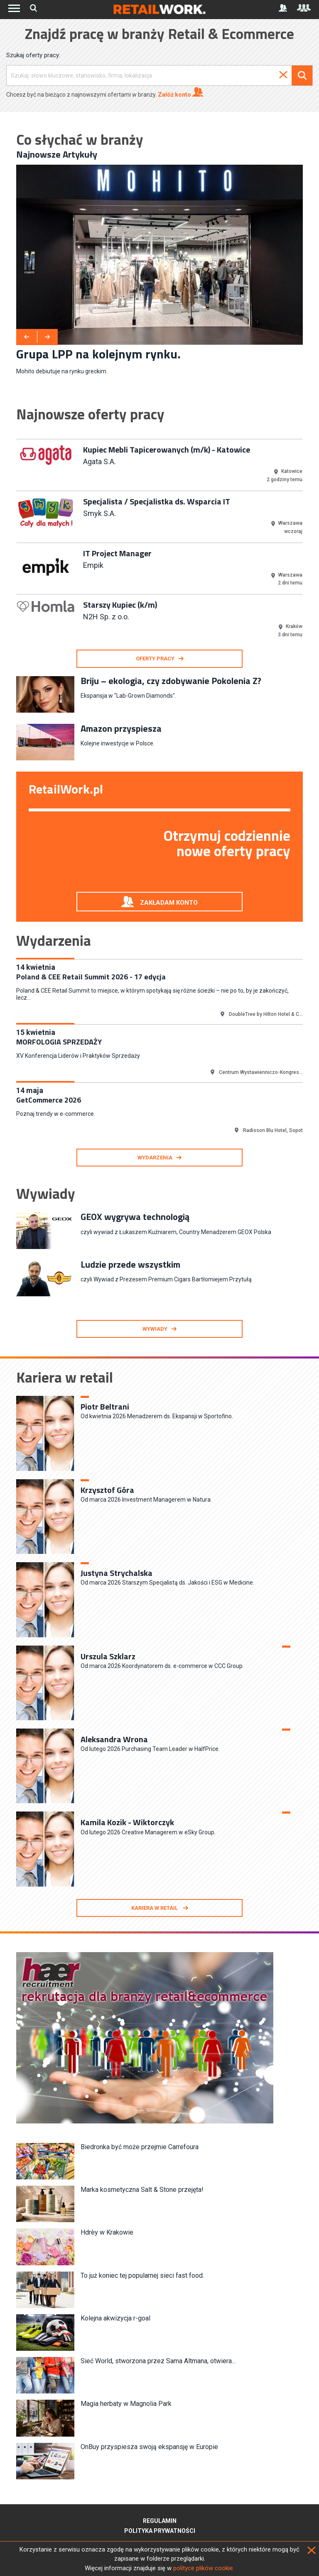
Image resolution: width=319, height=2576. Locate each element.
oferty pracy (155, 658)
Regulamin (160, 2521)
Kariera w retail (155, 1908)
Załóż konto (180, 92)
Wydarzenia (154, 1157)
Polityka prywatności (159, 2530)
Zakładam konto (169, 902)
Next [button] (309, 542)
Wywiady (154, 1329)
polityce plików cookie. (203, 2568)
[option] (159, 270)
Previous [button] (10, 542)
